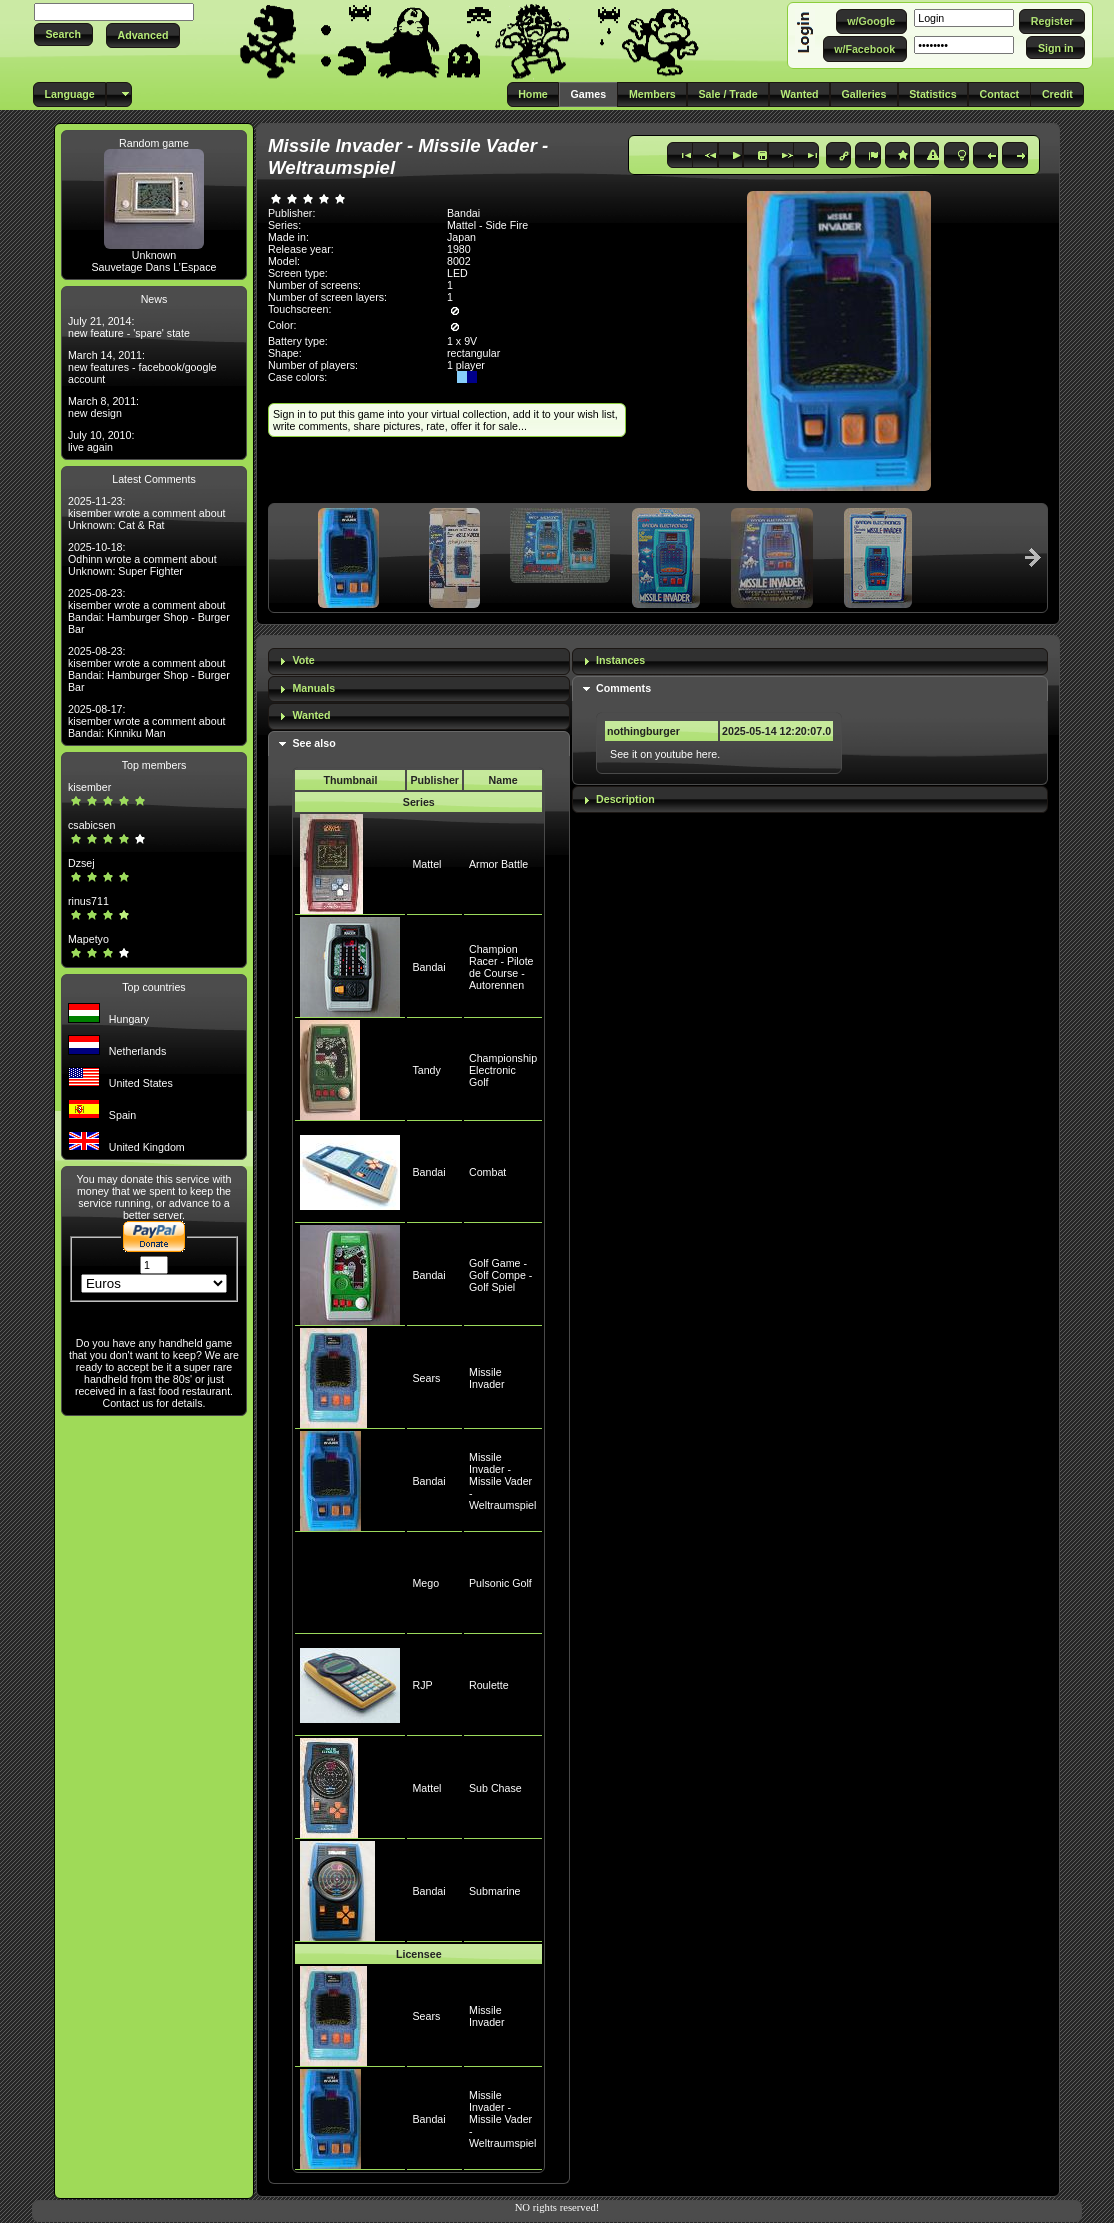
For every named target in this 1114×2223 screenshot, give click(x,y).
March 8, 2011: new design (103, 407)
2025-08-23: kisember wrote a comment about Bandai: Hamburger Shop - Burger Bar (149, 611)
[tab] (419, 661)
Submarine (495, 1891)
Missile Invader (487, 1378)
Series (419, 802)
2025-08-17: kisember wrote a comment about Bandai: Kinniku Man (147, 721)
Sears (426, 1378)
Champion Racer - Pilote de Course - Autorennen (501, 967)
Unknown (154, 255)
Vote (303, 660)
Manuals (313, 688)
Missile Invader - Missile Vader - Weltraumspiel (502, 1481)
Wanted (311, 715)
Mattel (426, 864)
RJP (422, 1685)
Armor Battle (498, 864)
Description (625, 799)
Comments (623, 688)
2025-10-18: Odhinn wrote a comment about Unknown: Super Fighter (142, 559)
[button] (63, 34)
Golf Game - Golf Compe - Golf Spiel (500, 1275)
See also (313, 743)
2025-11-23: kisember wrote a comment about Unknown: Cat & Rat (147, 513)
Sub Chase (495, 1788)
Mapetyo (88, 939)
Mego (425, 1583)
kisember (89, 787)
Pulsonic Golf (500, 1583)
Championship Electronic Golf (503, 1070)
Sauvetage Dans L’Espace (153, 267)
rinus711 (88, 901)
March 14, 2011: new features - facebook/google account (142, 367)
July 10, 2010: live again (101, 441)
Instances (620, 660)
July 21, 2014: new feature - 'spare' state (129, 327)
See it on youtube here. (665, 754)
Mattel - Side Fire (487, 225)
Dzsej (81, 863)
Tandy (426, 1070)
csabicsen (91, 825)
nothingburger (643, 731)
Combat (487, 1172)
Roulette (489, 1685)
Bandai (428, 967)
